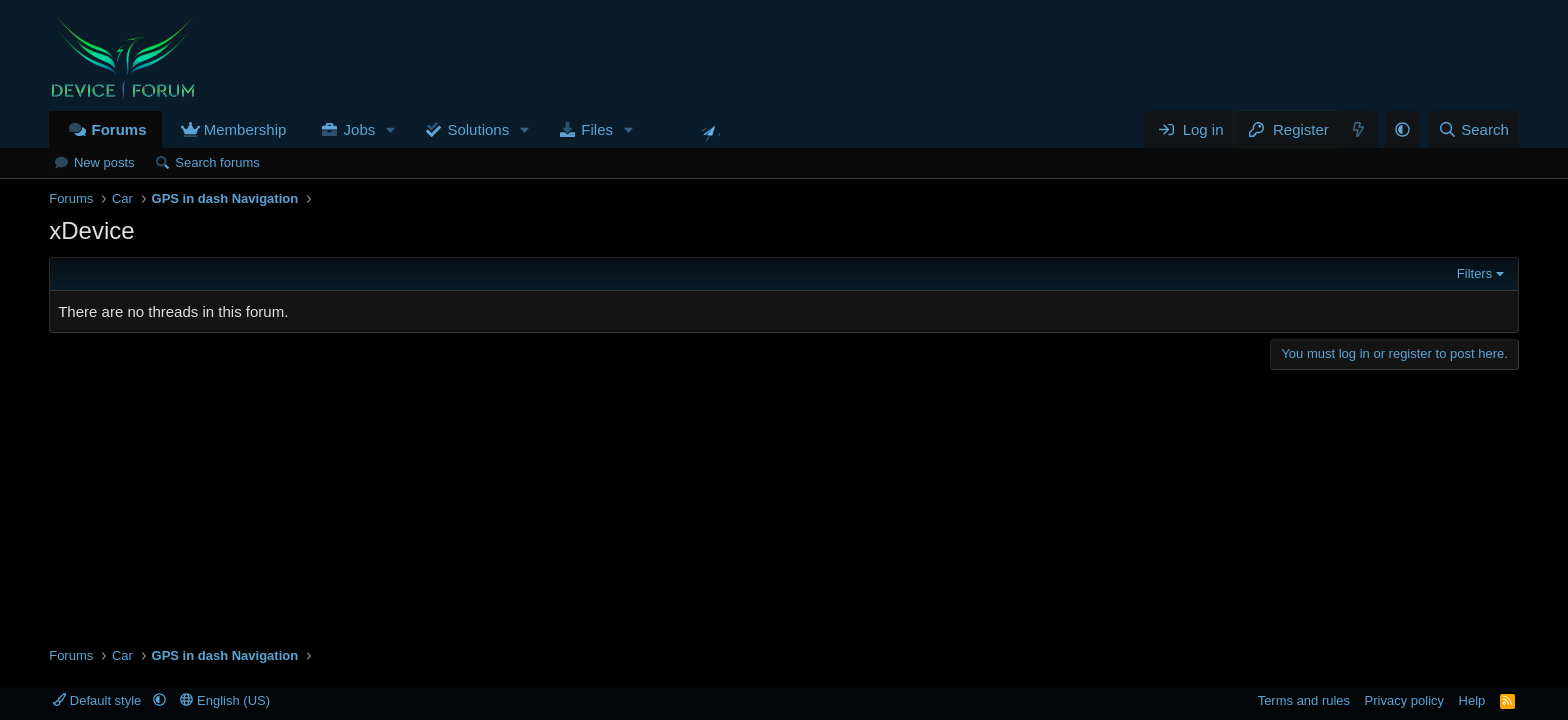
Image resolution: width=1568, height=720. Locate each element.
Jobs (360, 129)
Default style (99, 700)
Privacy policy (1404, 700)
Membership (245, 129)
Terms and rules (1304, 700)
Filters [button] (1474, 273)
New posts (104, 162)
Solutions (478, 129)
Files (597, 129)
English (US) (225, 700)
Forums (118, 129)
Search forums (217, 162)
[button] (391, 129)
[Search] (1473, 129)
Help (1472, 700)
